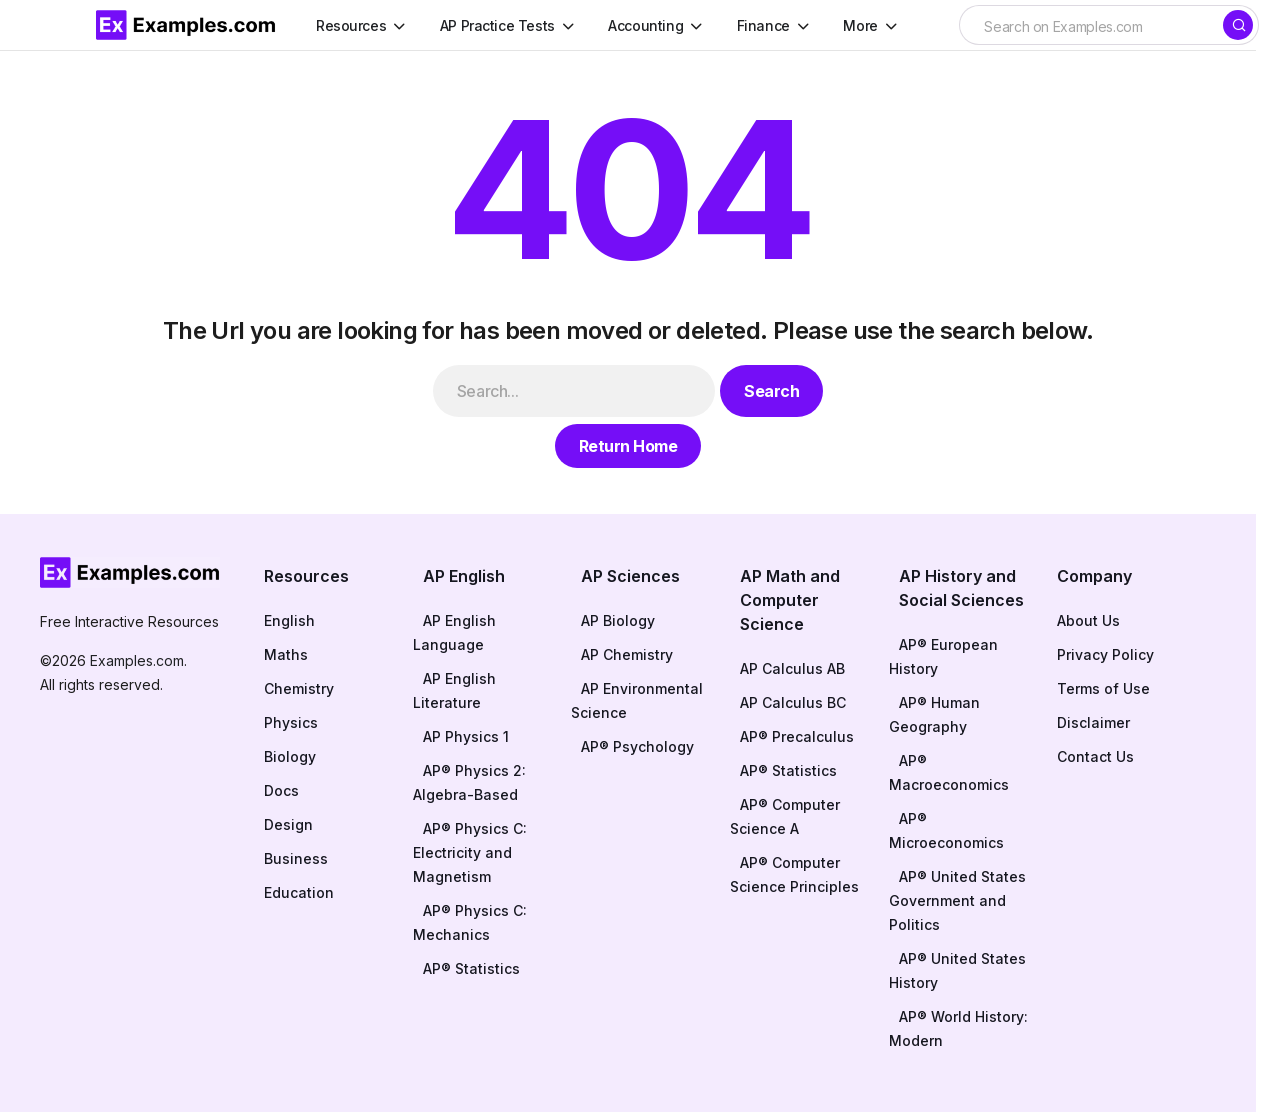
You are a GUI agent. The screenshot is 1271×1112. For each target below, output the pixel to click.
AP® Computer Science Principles (794, 874)
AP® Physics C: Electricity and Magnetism (470, 852)
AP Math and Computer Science (790, 600)
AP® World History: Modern (958, 1028)
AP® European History (943, 656)
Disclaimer (1093, 722)
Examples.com (137, 660)
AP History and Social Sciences (961, 588)
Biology (290, 756)
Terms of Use (1103, 688)
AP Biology (618, 620)
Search (771, 391)
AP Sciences (630, 576)
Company (1094, 576)
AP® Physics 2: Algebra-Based (469, 782)
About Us (1088, 620)
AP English (464, 576)
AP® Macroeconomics (949, 772)
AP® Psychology (637, 746)
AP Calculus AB (792, 668)
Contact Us (1095, 756)
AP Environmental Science (637, 700)
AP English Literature (454, 690)
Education (299, 892)
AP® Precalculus (797, 736)
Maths (286, 654)
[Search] (1238, 25)
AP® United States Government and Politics (957, 900)
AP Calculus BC (793, 702)
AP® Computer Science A (785, 816)
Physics (291, 722)
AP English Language (454, 632)
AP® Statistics (471, 968)
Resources (306, 576)
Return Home (628, 446)
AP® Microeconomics (946, 830)
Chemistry (299, 688)
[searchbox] (1090, 27)
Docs (281, 790)
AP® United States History (957, 970)
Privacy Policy (1105, 654)
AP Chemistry (627, 654)
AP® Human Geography (934, 714)
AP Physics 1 (466, 736)
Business (296, 858)
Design (288, 824)
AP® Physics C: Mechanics (470, 922)
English (289, 620)
